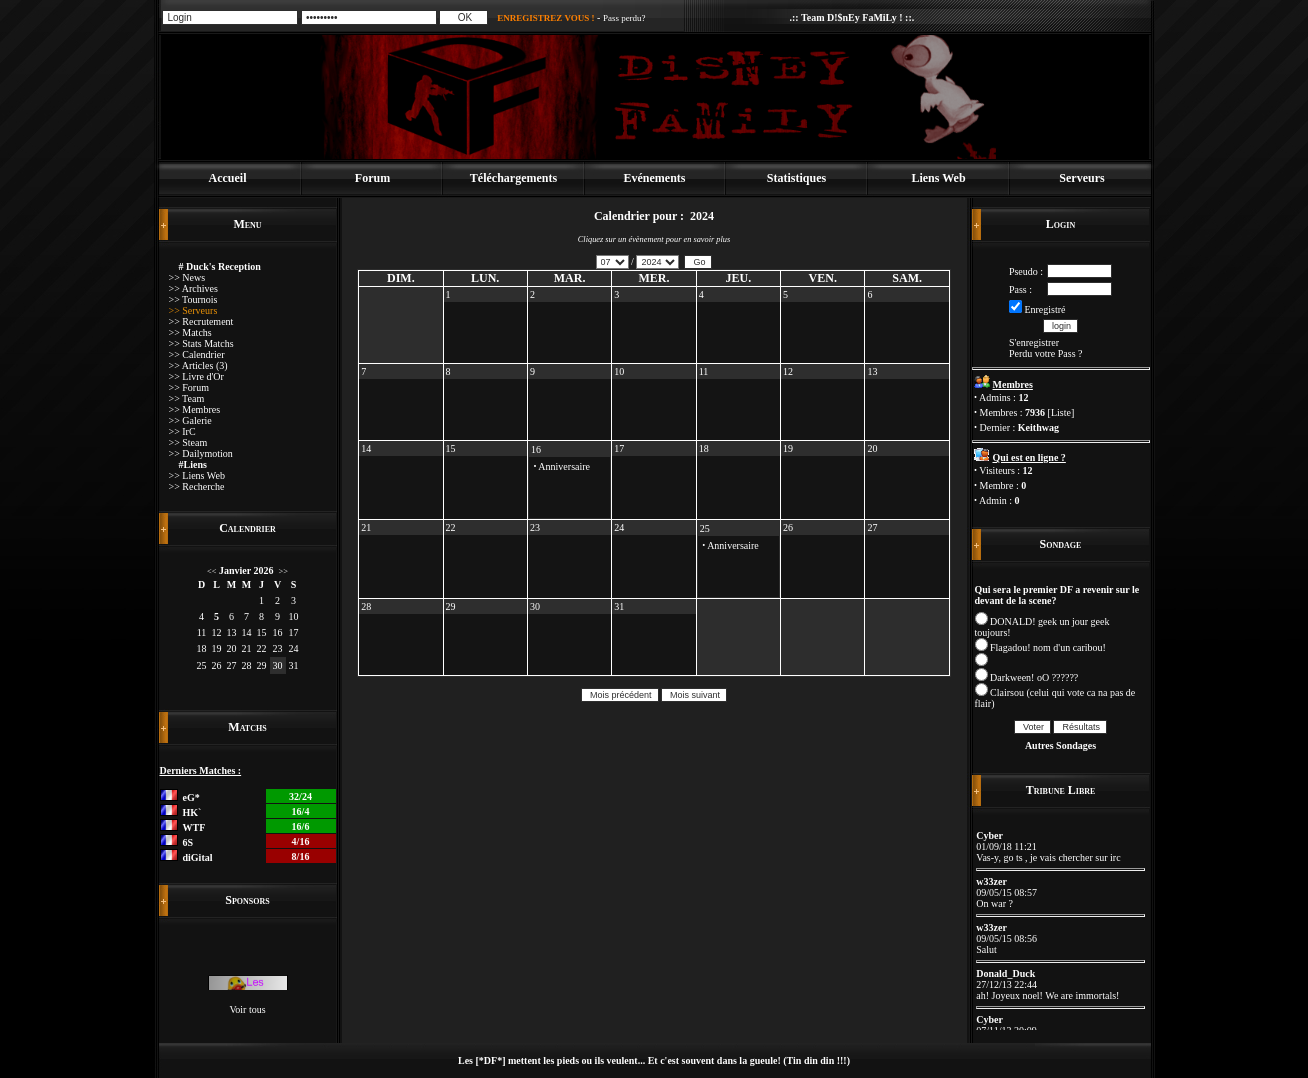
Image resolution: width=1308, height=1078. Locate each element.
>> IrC (182, 431)
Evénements (655, 178)
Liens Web (938, 178)
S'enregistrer (1034, 342)
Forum (372, 178)
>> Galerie (190, 420)
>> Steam (188, 442)
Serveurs (1081, 178)
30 (278, 665)
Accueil (228, 178)
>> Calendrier (197, 354)
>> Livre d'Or (196, 376)
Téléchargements (513, 178)
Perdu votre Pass (1042, 353)
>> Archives (193, 288)
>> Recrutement (201, 321)
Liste (1061, 412)
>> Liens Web (197, 475)
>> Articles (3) (198, 365)
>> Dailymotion (201, 453)
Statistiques (796, 178)
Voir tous (247, 1009)
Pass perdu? (624, 18)
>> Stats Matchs (201, 343)
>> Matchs (190, 332)
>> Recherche (197, 486)
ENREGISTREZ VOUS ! (545, 18)
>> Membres (195, 409)
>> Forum (189, 387)
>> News (187, 277)
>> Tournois (193, 299)
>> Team (187, 398)
